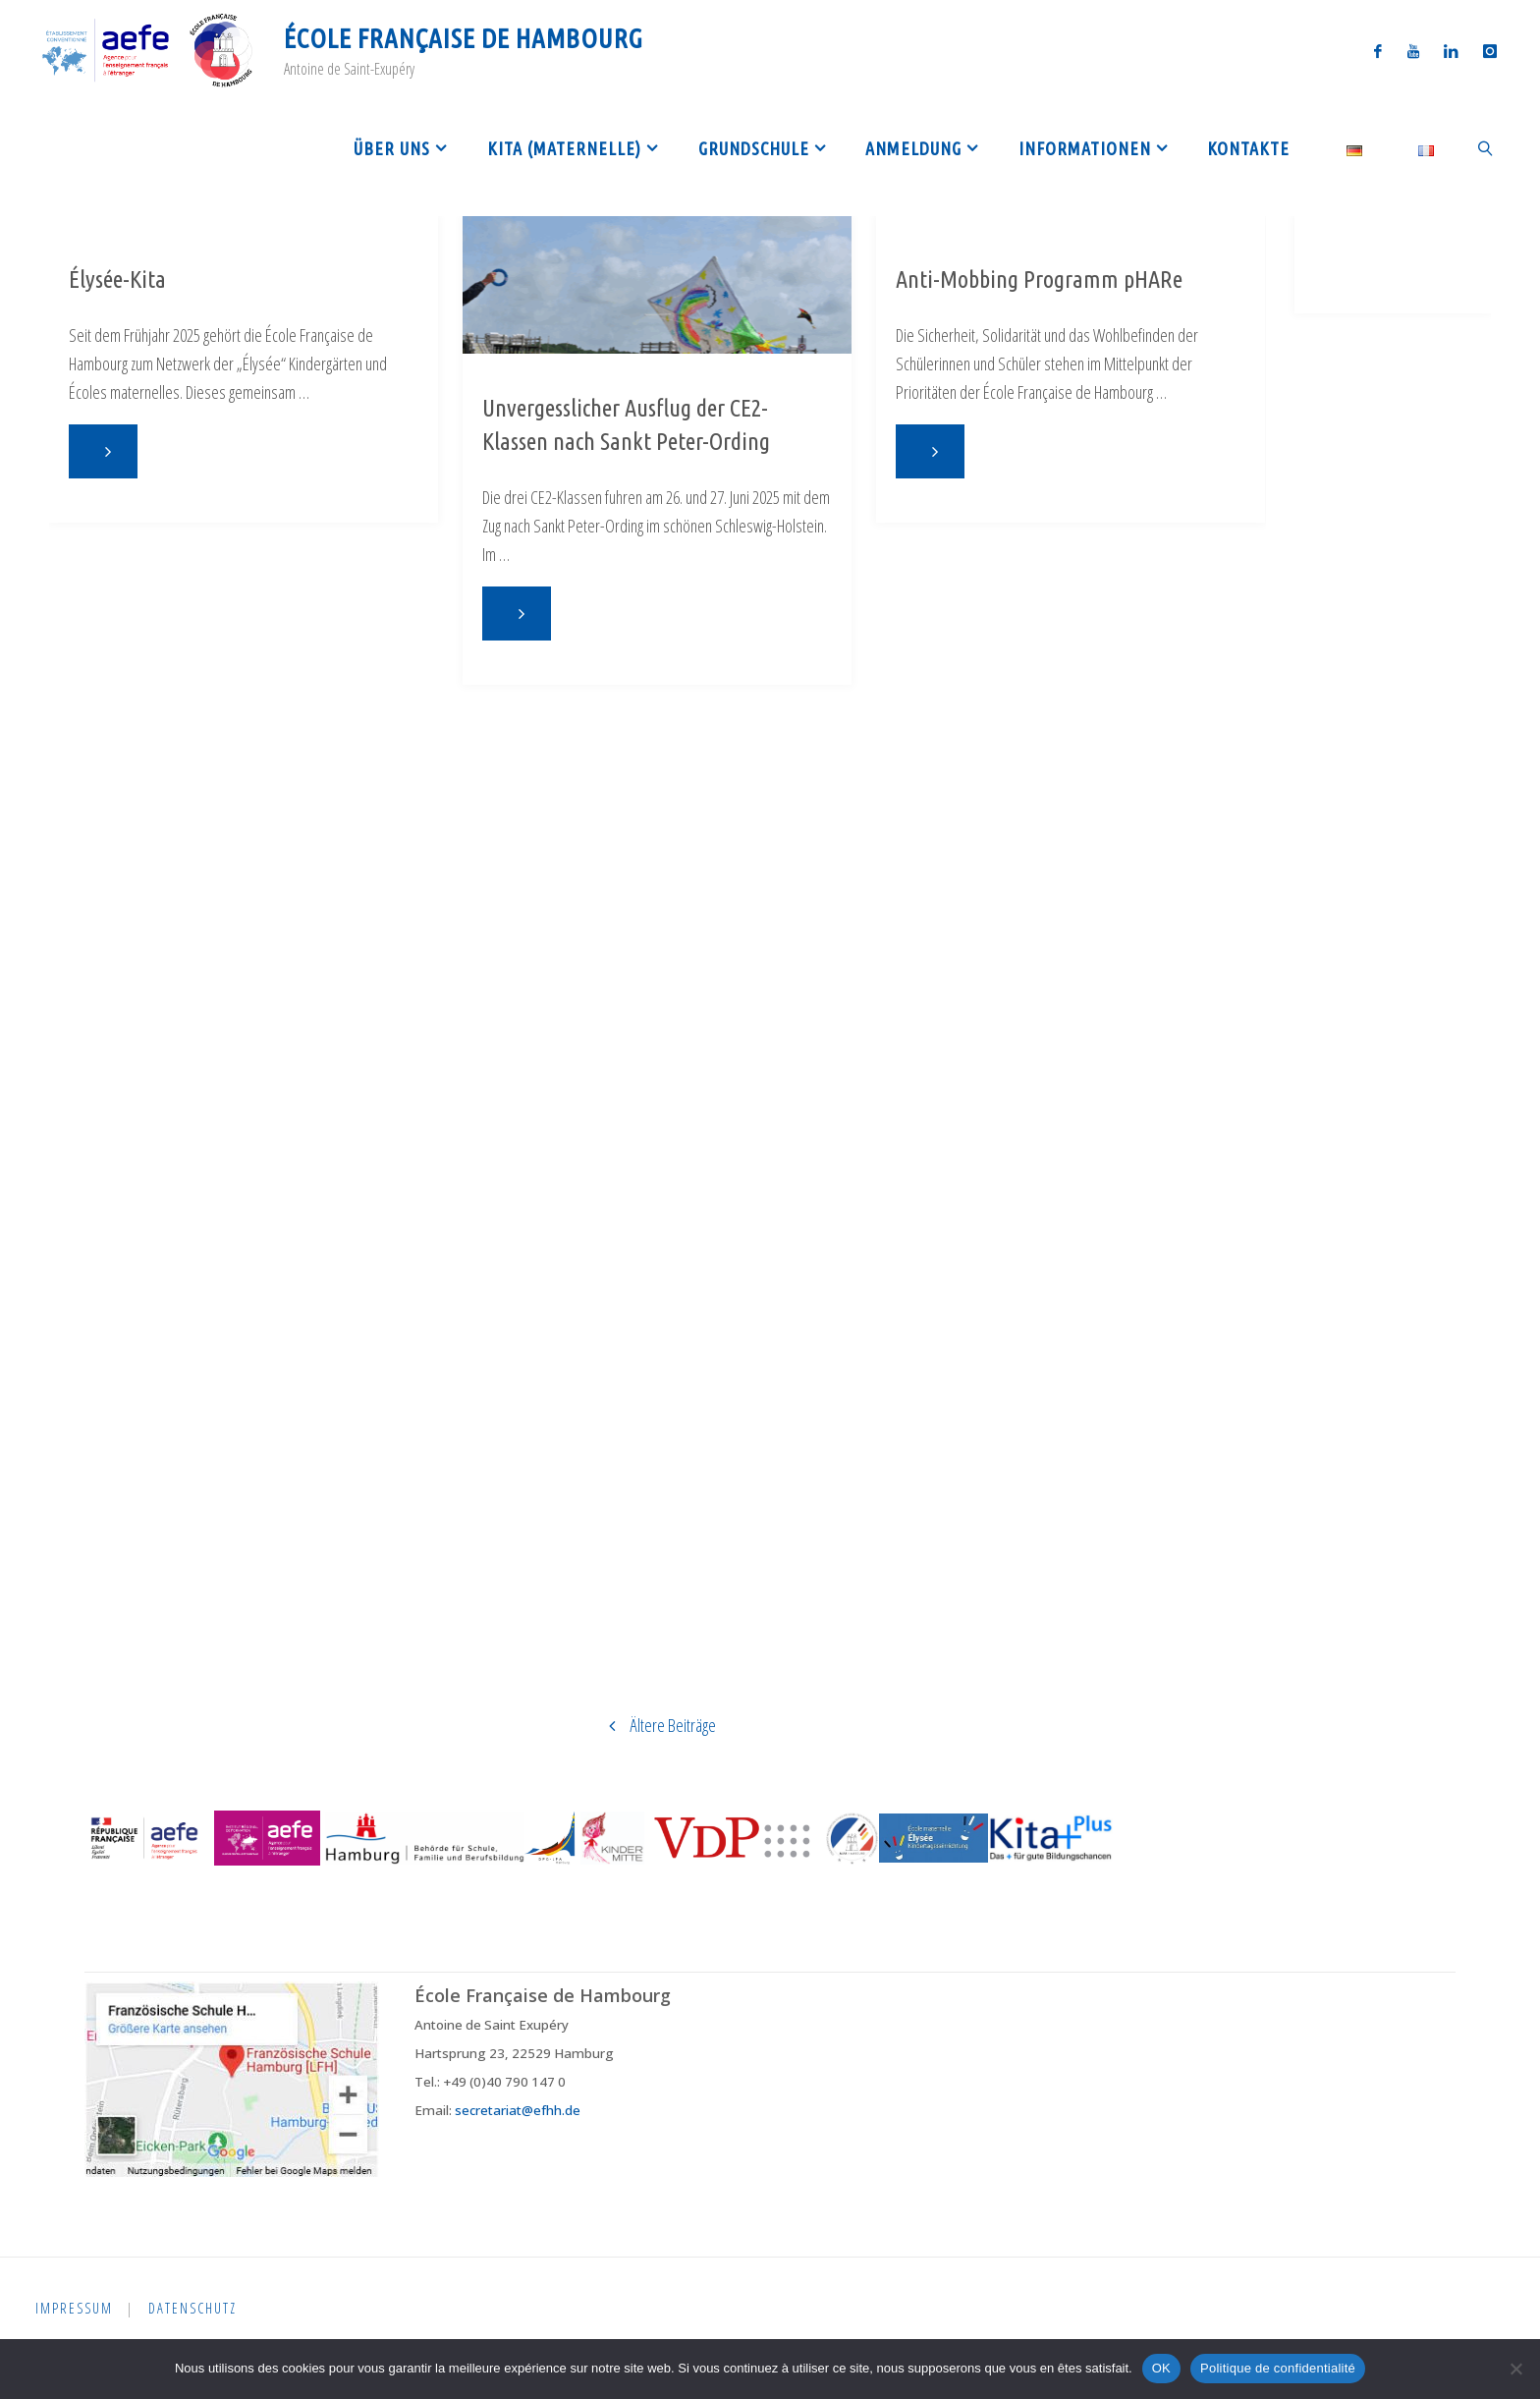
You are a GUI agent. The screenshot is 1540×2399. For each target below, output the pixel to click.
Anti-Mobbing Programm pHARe (1039, 279)
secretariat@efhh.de (517, 2110)
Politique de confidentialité (1277, 2368)
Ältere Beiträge (655, 1725)
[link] (1485, 147)
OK (1161, 2368)
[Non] (1515, 2368)
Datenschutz (195, 2308)
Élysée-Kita (117, 279)
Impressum (75, 2308)
